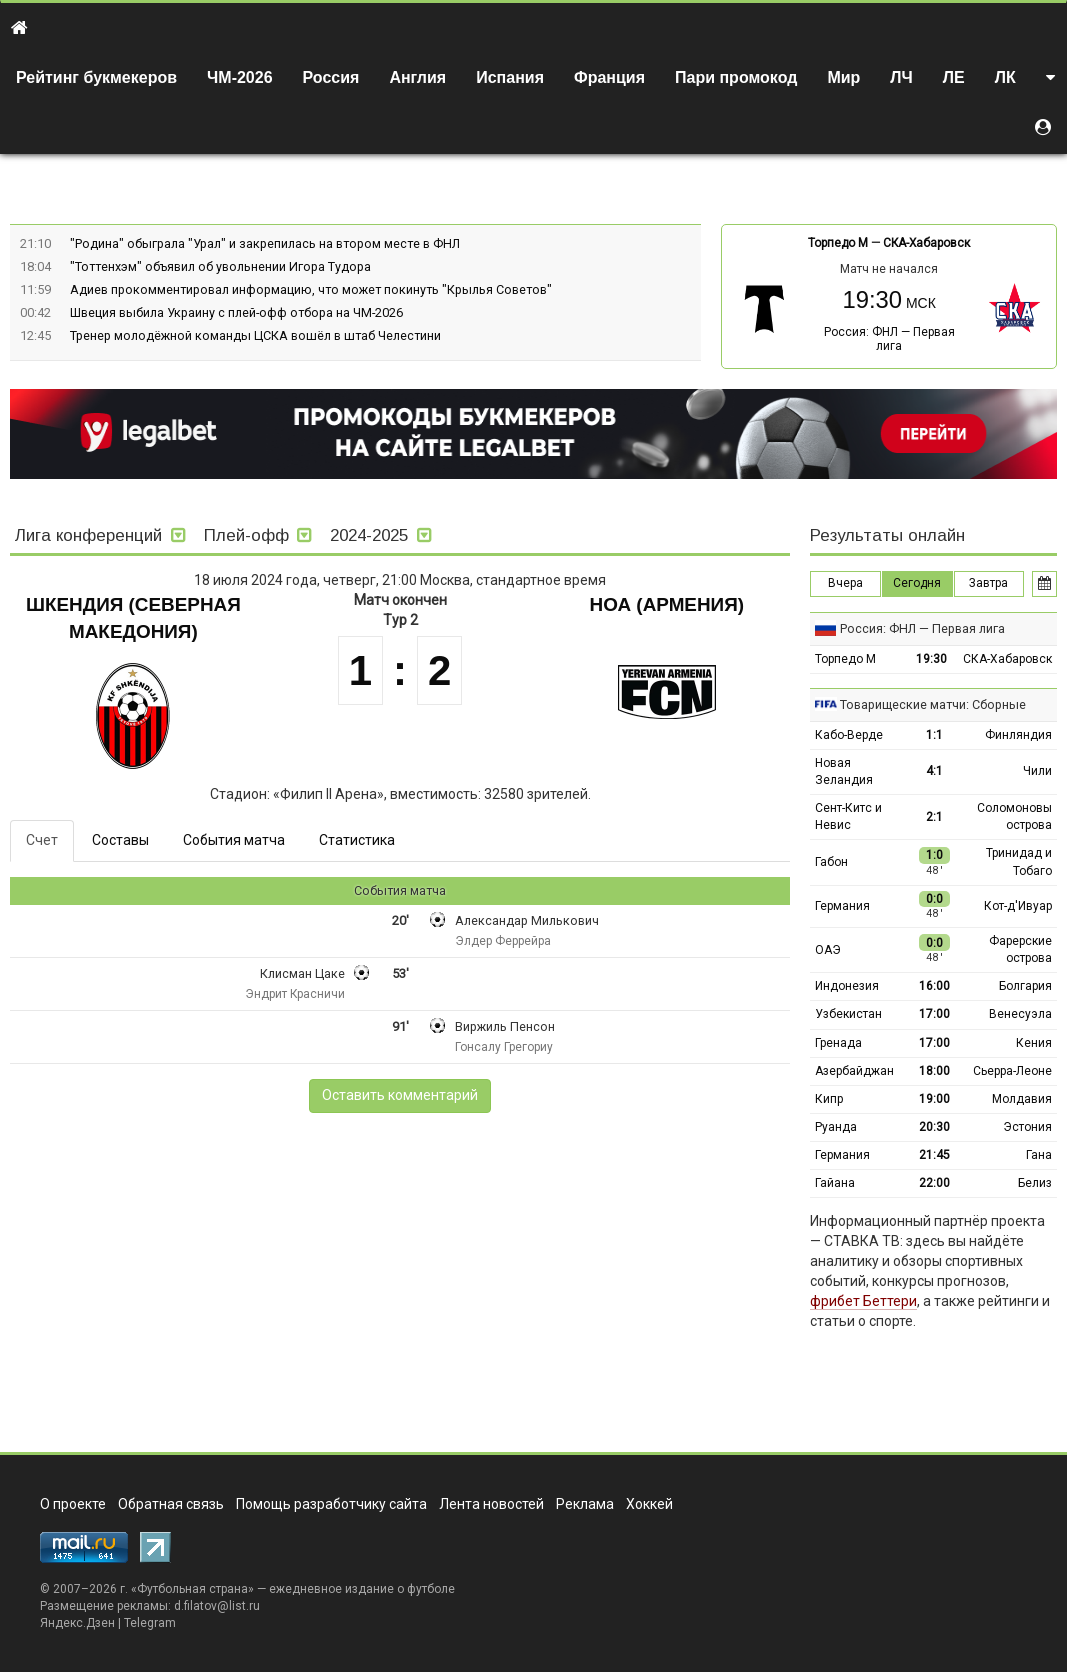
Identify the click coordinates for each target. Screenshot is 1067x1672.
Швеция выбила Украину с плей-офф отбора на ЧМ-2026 (236, 312)
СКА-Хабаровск (926, 243)
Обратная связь (171, 1504)
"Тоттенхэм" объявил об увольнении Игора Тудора (220, 266)
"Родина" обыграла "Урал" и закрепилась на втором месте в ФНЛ (265, 243)
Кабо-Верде (849, 735)
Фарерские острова (1020, 949)
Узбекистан (848, 1014)
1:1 (934, 735)
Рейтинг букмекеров (96, 77)
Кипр (829, 1099)
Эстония (1027, 1127)
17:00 (934, 1014)
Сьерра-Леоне (1012, 1071)
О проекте (73, 1504)
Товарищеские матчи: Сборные (933, 704)
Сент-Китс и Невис (848, 816)
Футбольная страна (192, 1589)
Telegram (150, 1623)
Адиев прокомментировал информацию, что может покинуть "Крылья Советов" (311, 289)
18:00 (934, 1071)
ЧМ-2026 (240, 77)
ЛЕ (954, 77)
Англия (417, 77)
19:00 (934, 1099)
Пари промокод (736, 77)
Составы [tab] (120, 840)
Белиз (1035, 1183)
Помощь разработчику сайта (331, 1504)
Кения (1034, 1043)
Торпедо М (838, 243)
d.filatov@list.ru (217, 1606)
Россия (331, 77)
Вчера (845, 583)
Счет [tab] (42, 840)
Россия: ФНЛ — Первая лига (889, 339)
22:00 (934, 1183)
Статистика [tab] (357, 840)
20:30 (934, 1127)
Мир (843, 77)
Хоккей (649, 1504)
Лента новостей (491, 1504)
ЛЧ (901, 77)
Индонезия (847, 986)
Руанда (836, 1127)
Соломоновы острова (1014, 816)
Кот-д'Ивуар (1018, 906)
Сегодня (917, 583)
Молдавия (1022, 1099)
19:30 (931, 659)
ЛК (1005, 77)
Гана (1039, 1155)
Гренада (838, 1043)
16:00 (934, 986)
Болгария (1025, 986)
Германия (842, 906)
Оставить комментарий (400, 1095)
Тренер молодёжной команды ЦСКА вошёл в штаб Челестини (255, 335)
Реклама (585, 1504)
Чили (1037, 771)
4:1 (934, 771)
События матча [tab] (234, 840)
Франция (609, 77)
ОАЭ (828, 950)
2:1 (934, 817)
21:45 (934, 1155)
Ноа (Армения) (667, 604)
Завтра (988, 583)
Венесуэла (1020, 1014)
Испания (510, 77)
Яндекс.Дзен (77, 1623)
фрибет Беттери (863, 1301)
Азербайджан (854, 1071)
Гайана (835, 1183)
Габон (831, 862)
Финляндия (1018, 735)
